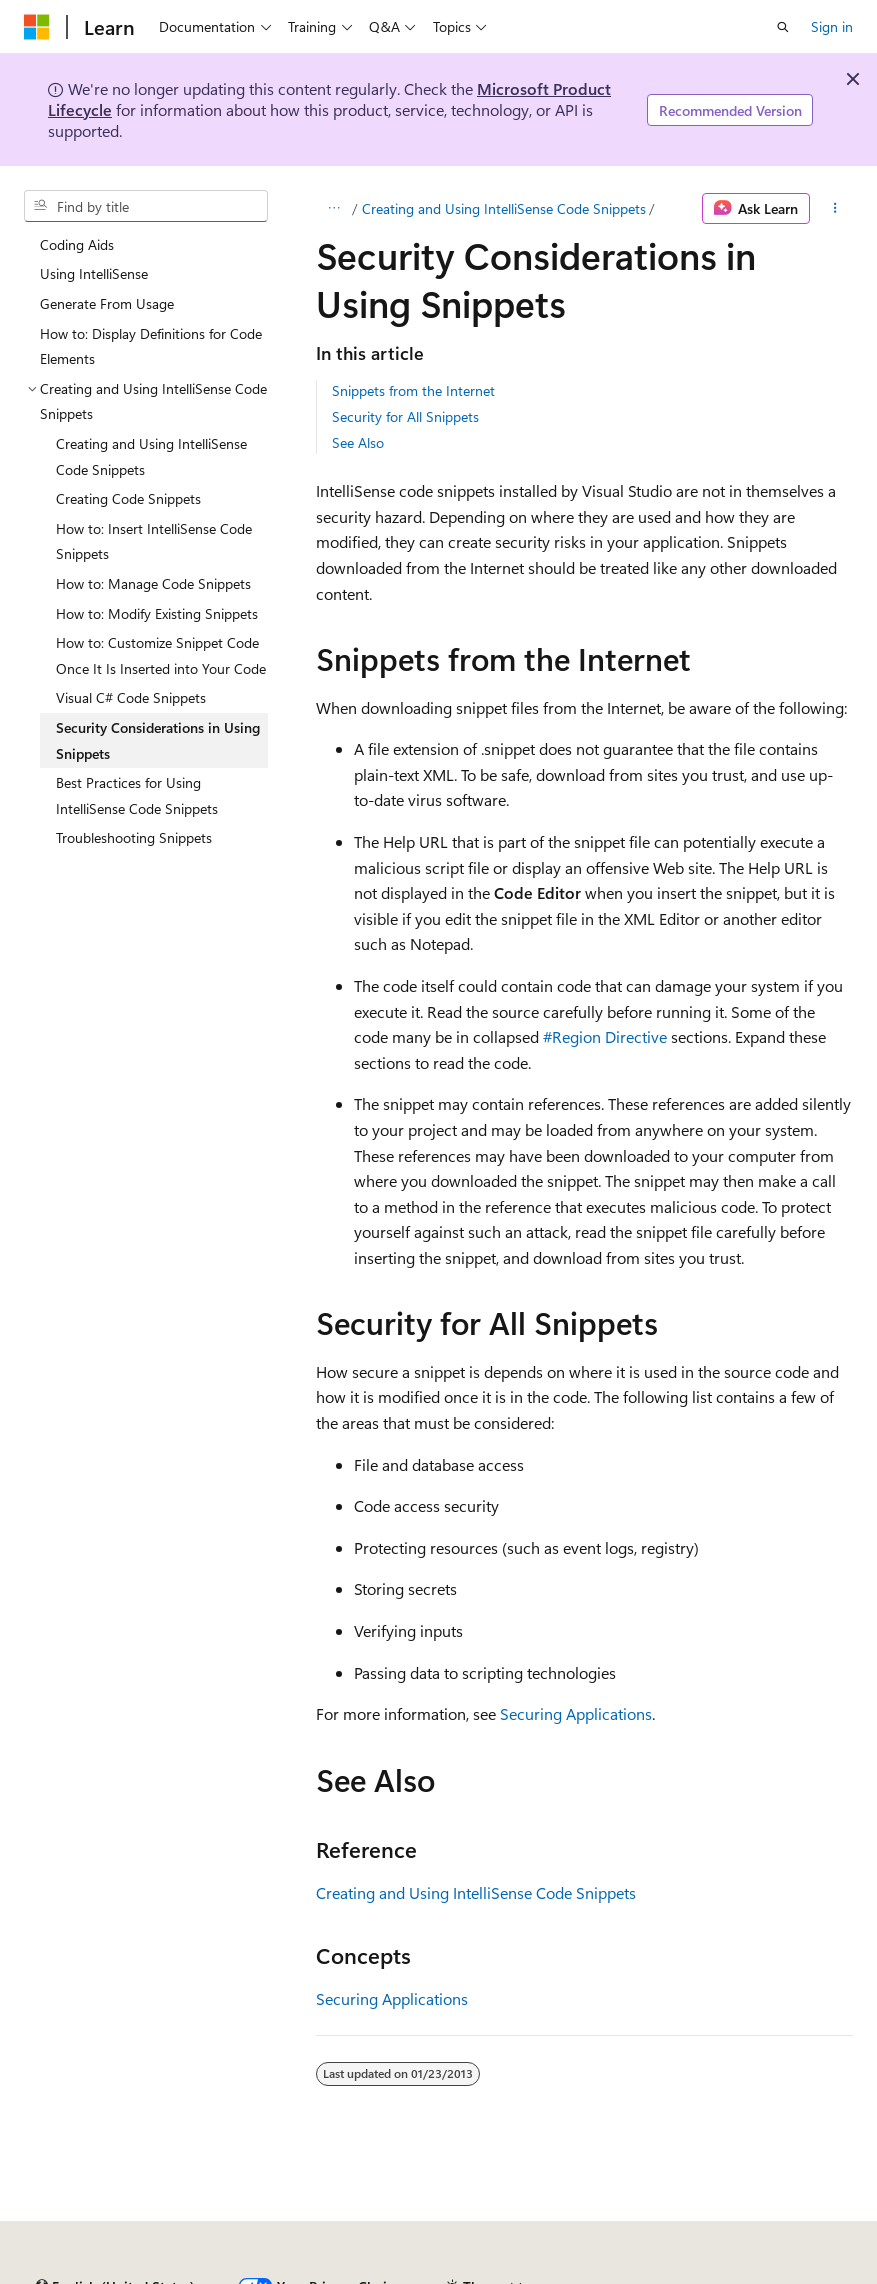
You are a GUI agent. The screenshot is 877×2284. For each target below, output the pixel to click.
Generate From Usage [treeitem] (107, 303)
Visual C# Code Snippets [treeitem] (131, 697)
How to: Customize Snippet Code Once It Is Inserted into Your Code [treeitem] (161, 655)
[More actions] (835, 209)
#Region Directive (605, 1036)
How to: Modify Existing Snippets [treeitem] (157, 613)
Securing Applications (576, 1713)
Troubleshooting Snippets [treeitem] (134, 837)
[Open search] (783, 27)
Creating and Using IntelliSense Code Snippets (504, 208)
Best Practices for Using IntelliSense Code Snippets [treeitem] (137, 795)
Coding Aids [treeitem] (77, 244)
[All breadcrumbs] (333, 209)
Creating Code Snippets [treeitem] (128, 498)
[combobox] (146, 206)
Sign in (832, 26)
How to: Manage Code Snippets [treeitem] (153, 583)
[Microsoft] (37, 27)
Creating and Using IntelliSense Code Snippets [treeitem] (151, 456)
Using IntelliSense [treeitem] (94, 273)
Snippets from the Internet (413, 390)
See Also (358, 442)
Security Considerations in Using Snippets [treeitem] (158, 740)
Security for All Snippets (405, 416)
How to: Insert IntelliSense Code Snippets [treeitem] (154, 541)
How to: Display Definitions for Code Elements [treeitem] (151, 346)
